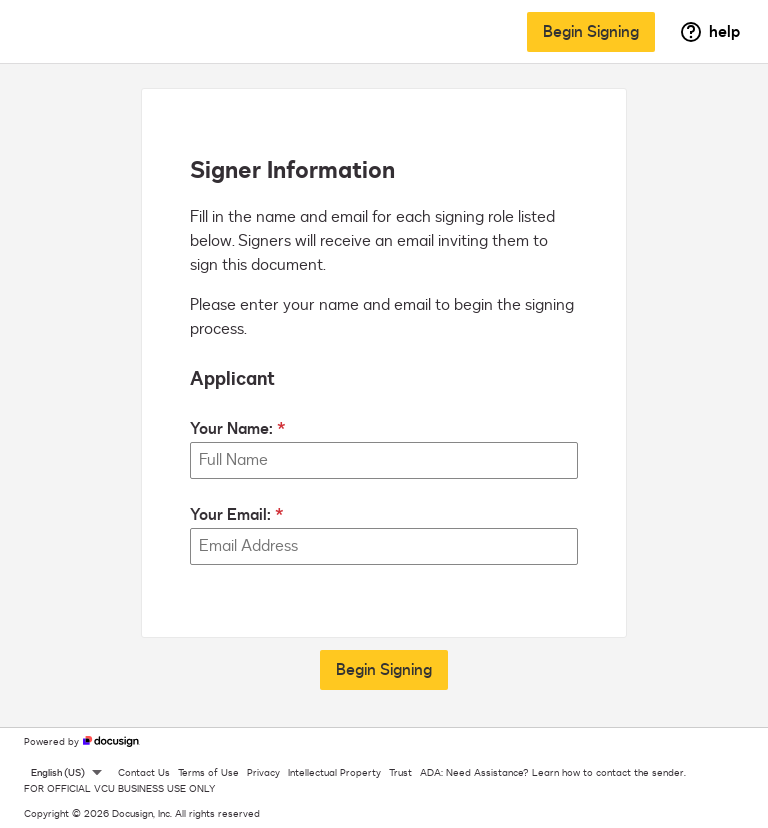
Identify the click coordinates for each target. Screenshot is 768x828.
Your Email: (230, 515)
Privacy (263, 773)
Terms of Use (208, 773)
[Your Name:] (384, 460)
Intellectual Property (334, 773)
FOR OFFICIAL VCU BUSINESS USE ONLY (119, 789)
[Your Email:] (384, 546)
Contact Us (144, 773)
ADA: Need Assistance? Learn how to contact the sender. (553, 773)
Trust (400, 773)
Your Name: (231, 429)
